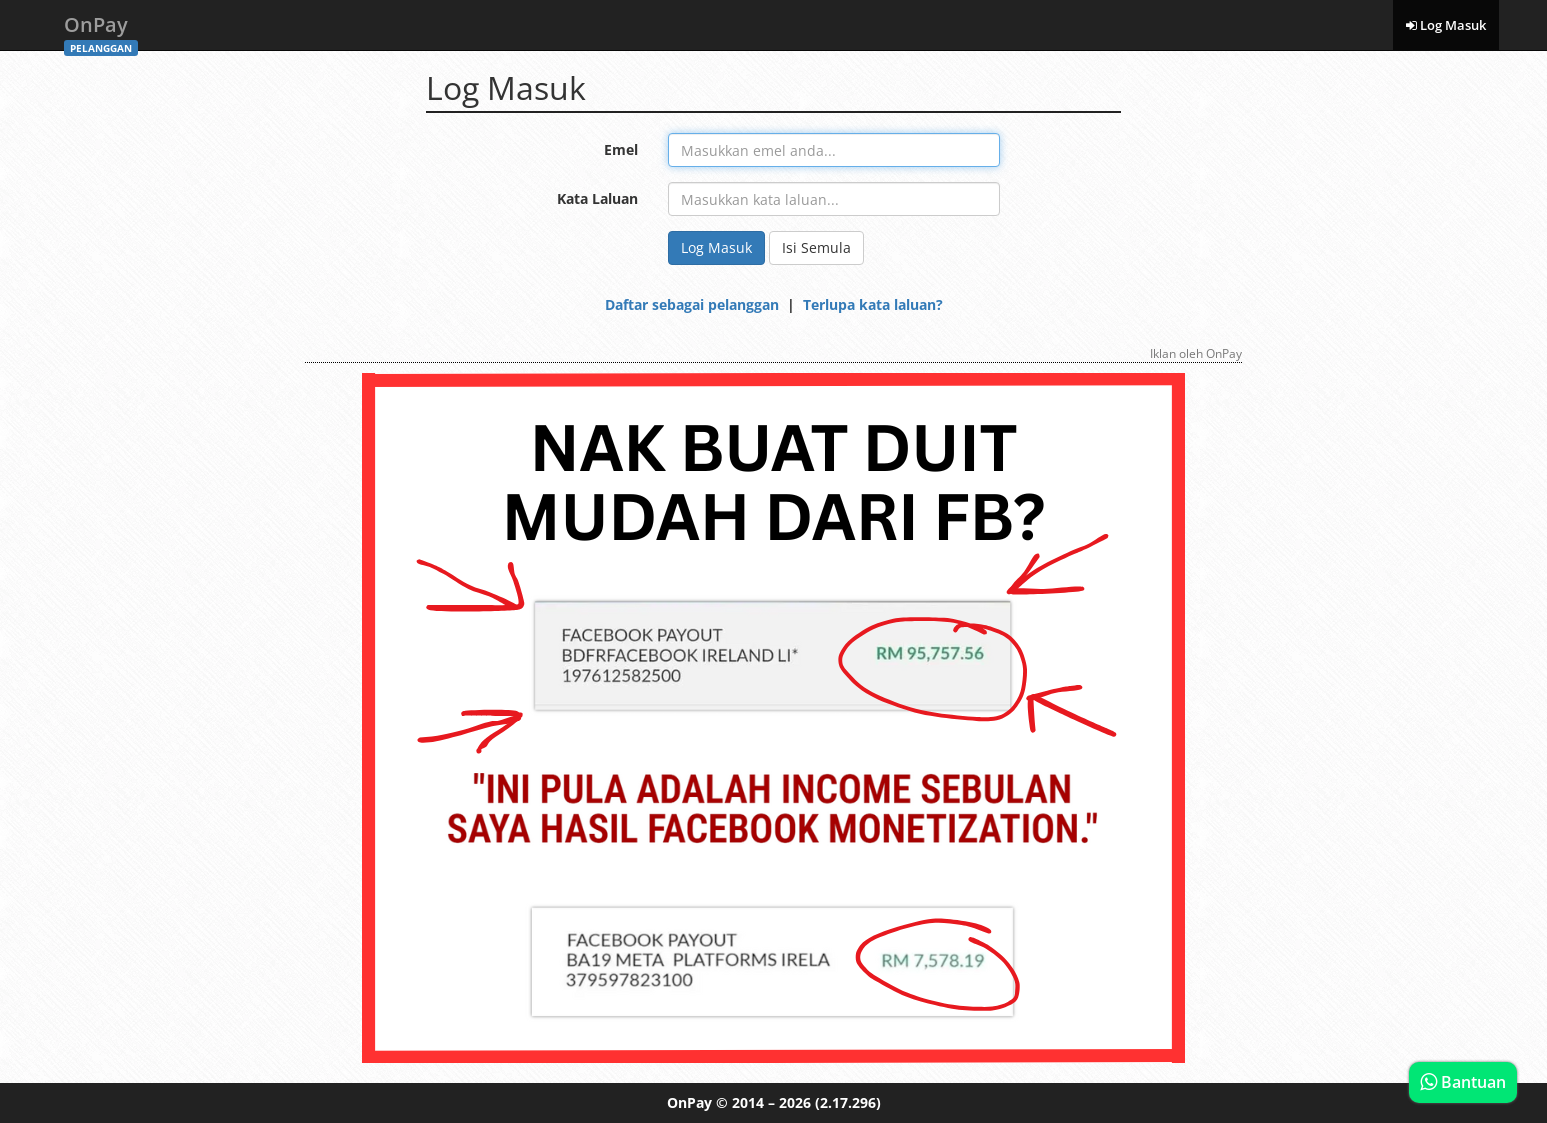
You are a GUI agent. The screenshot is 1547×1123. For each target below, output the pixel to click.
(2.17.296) (848, 1102)
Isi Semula (816, 247)
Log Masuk (1446, 25)
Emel (621, 149)
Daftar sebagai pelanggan (692, 304)
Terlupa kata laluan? (873, 304)
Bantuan (1463, 1082)
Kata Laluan (597, 198)
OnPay (101, 30)
